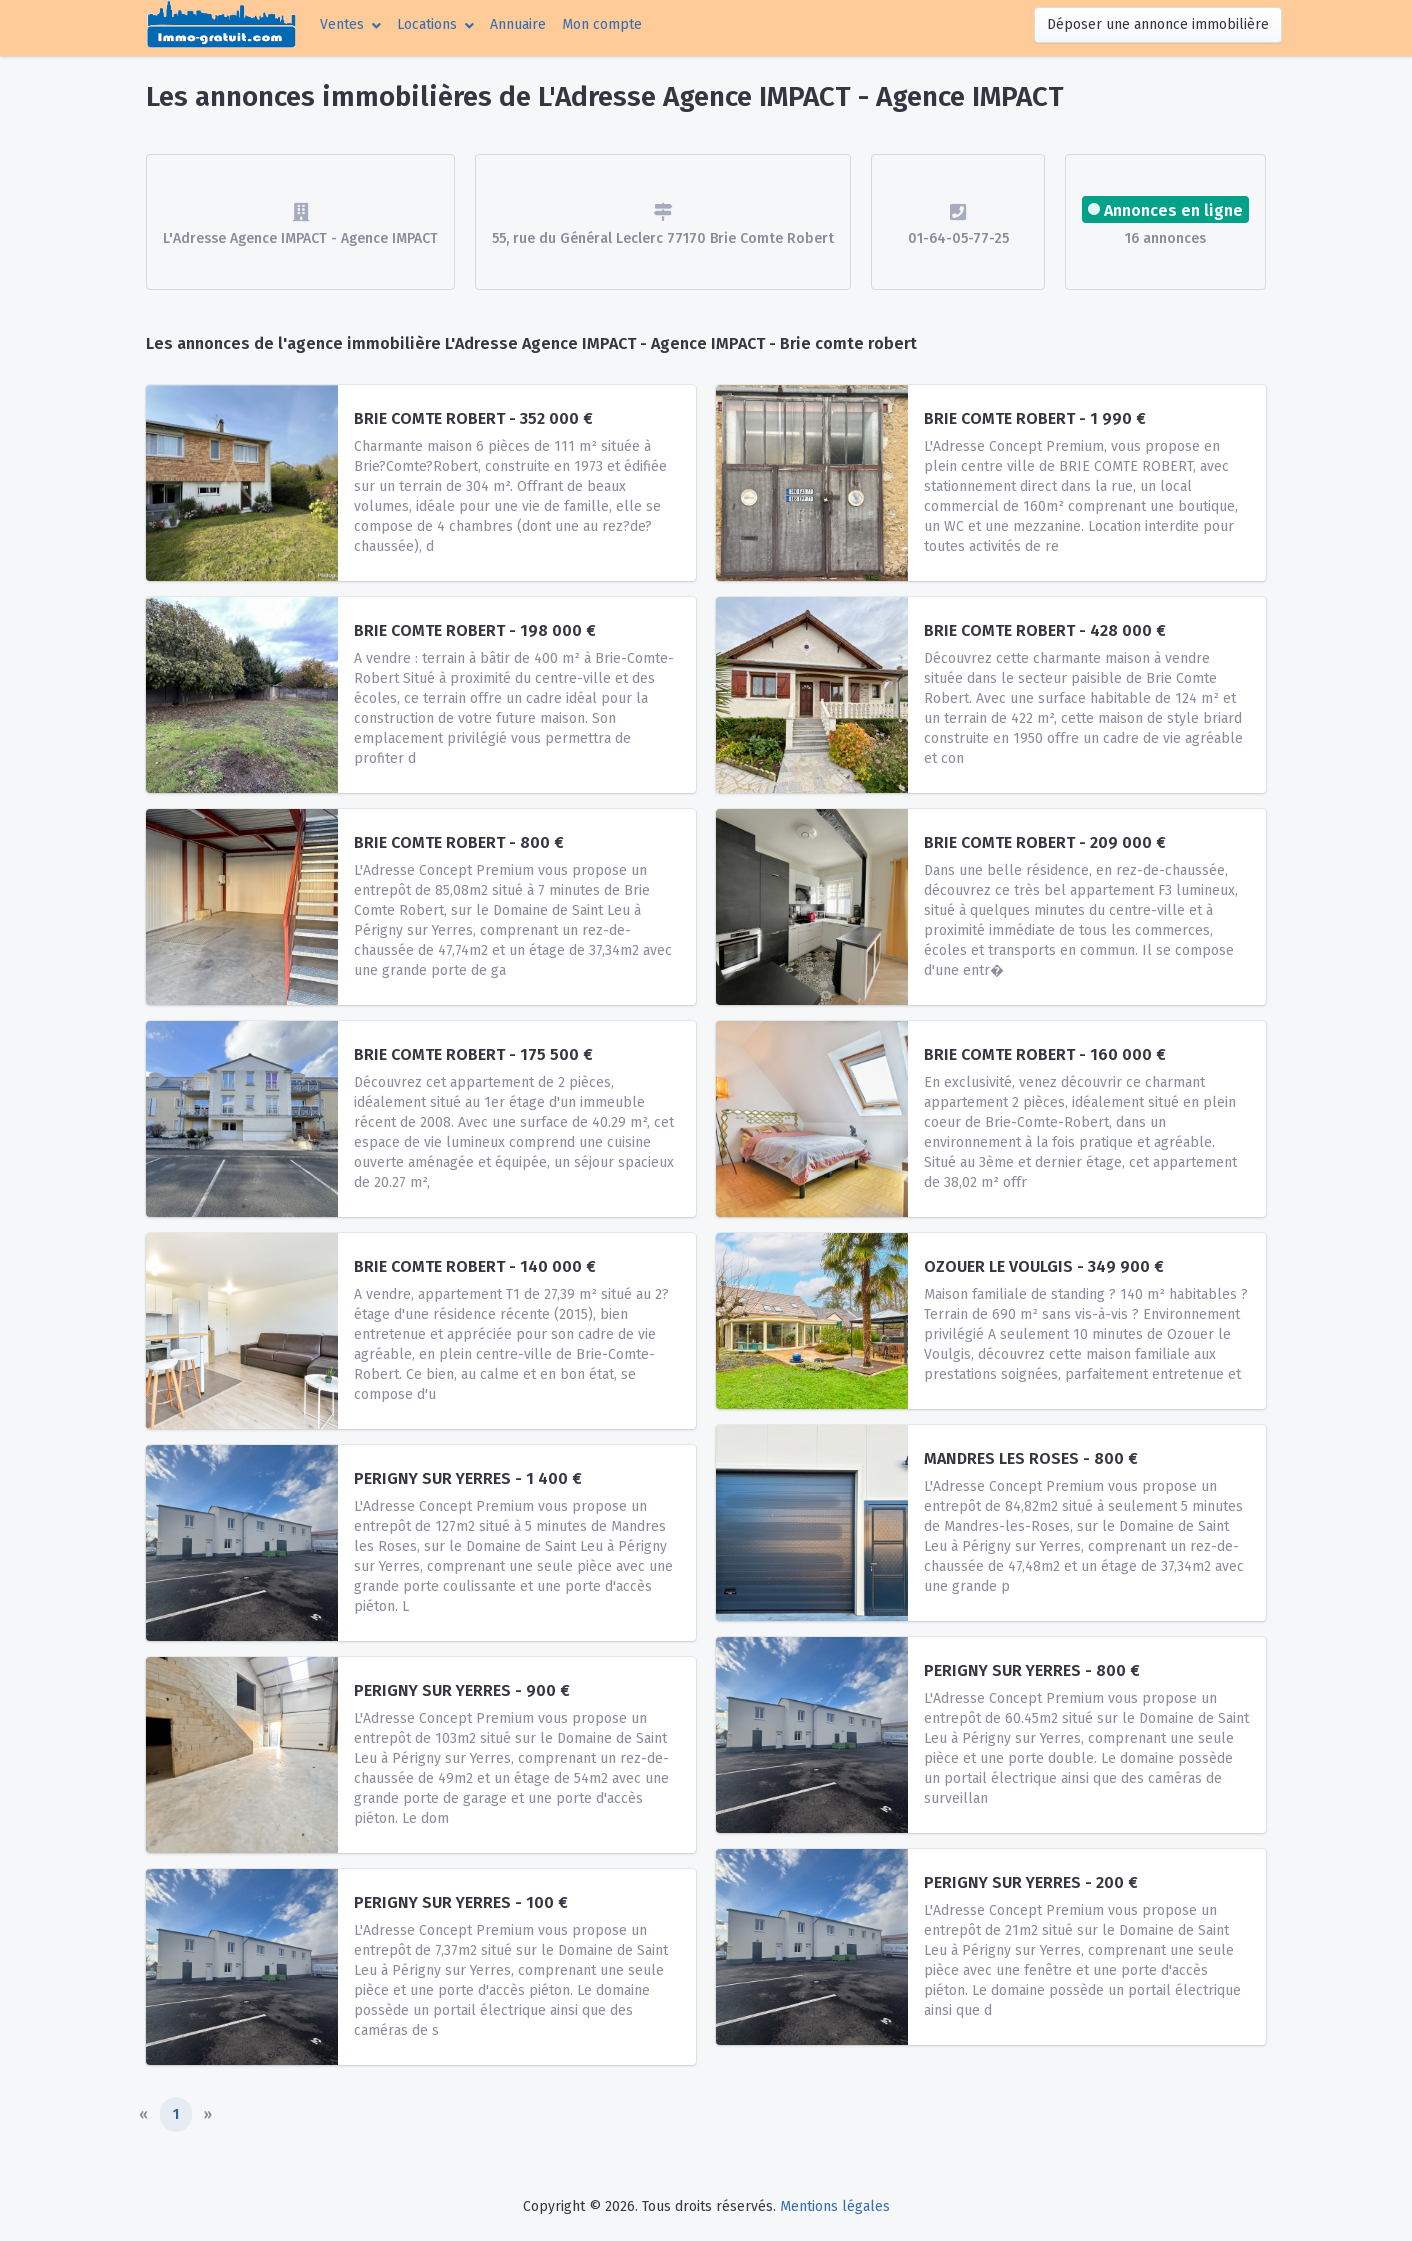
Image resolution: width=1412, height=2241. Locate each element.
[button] (350, 24)
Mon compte (606, 23)
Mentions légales (835, 2206)
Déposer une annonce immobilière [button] (1158, 24)
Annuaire (518, 24)
